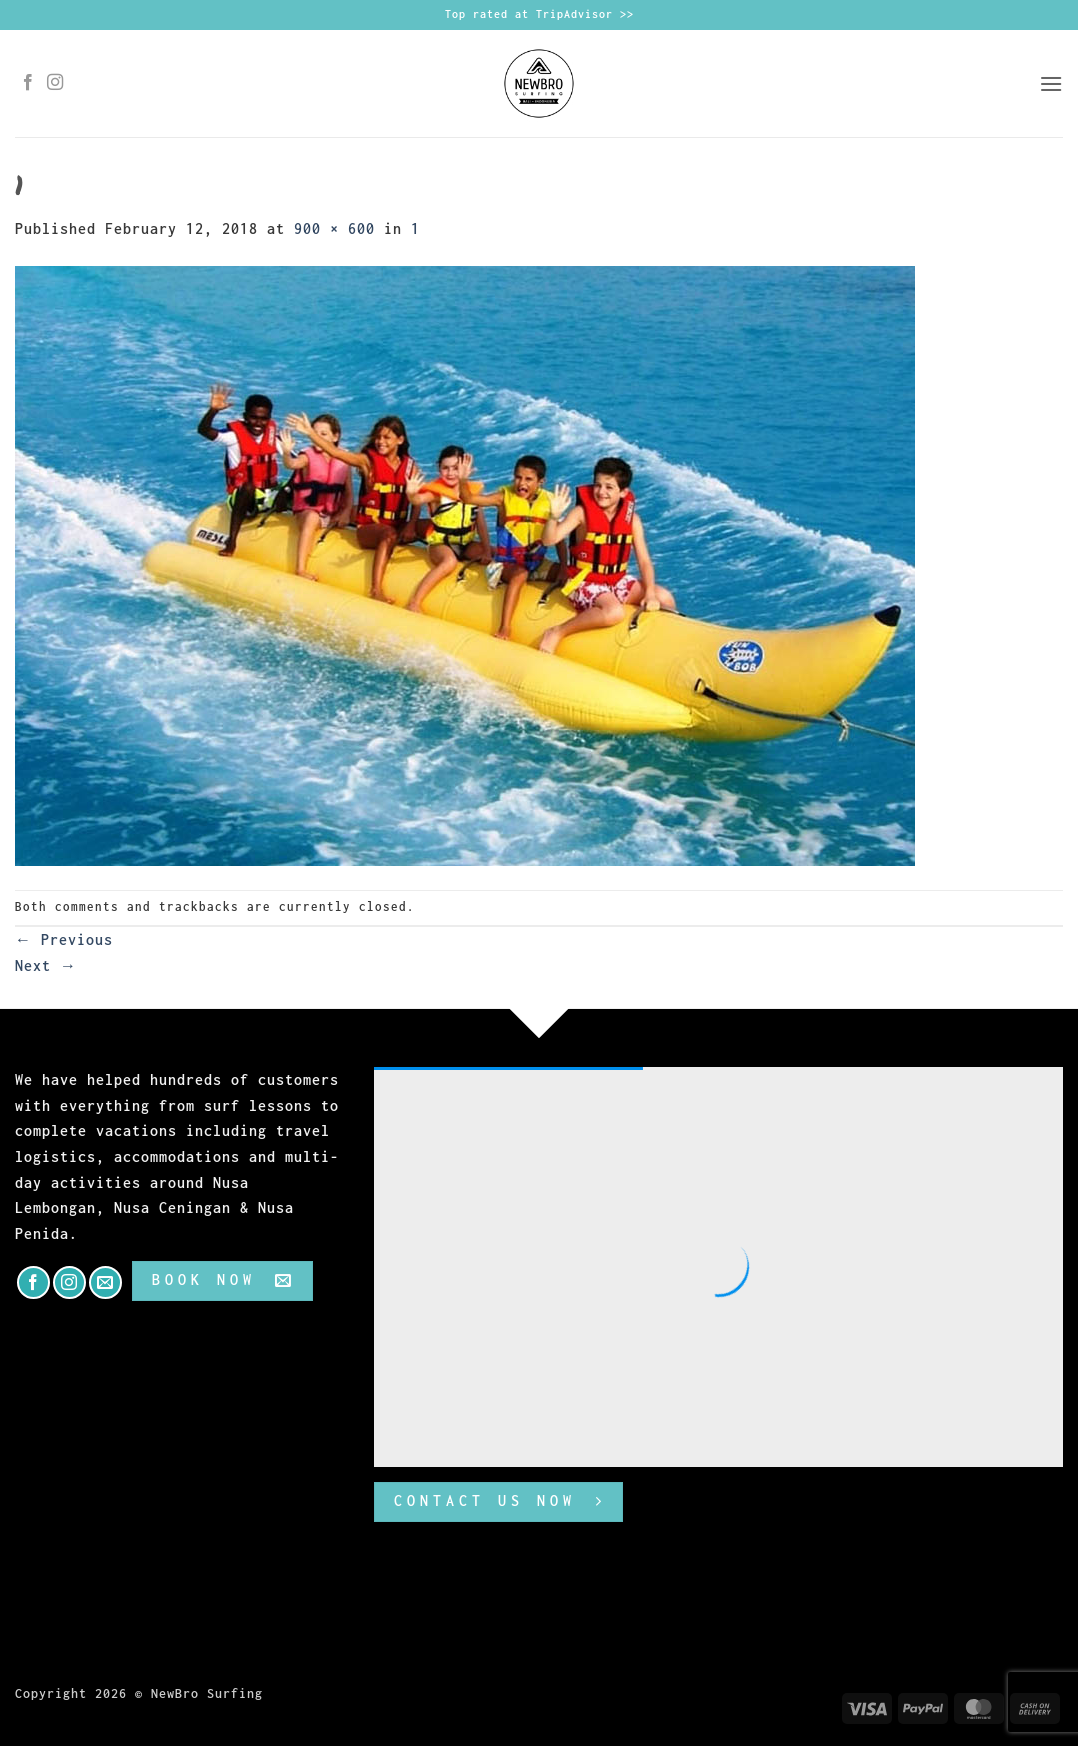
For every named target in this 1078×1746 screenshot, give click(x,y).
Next (46, 965)
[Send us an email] (105, 1282)
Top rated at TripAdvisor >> (539, 14)
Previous (64, 939)
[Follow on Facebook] (28, 83)
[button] (1051, 83)
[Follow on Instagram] (55, 83)
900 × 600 (334, 228)
